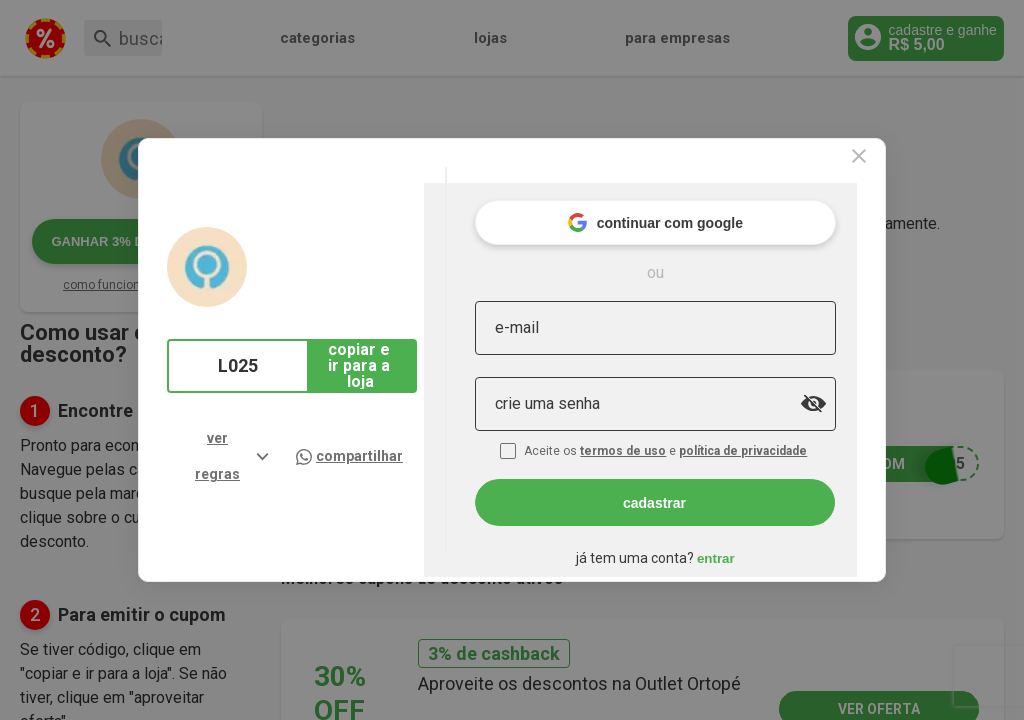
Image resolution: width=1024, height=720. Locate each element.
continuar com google (699, 199)
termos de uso (670, 428)
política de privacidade (790, 428)
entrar (760, 535)
